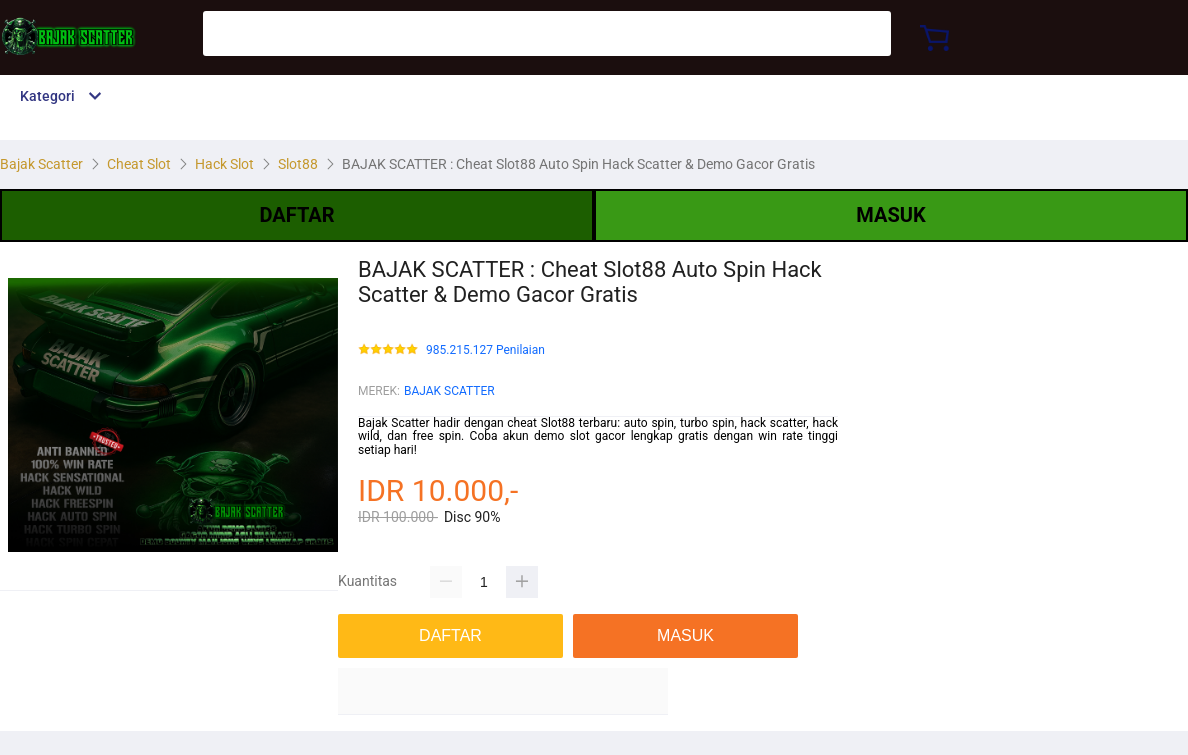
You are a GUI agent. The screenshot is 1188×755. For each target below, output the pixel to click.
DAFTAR (296, 215)
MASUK (890, 215)
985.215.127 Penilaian (485, 350)
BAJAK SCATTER (449, 391)
